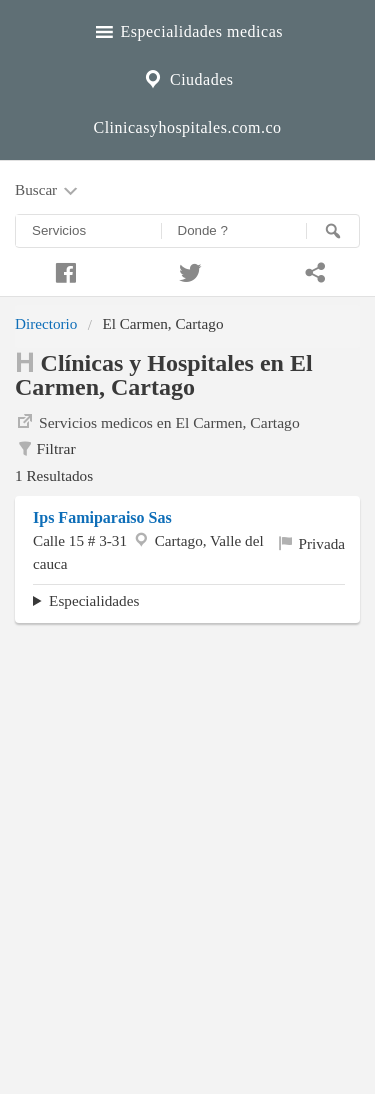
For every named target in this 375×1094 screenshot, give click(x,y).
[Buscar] (333, 231)
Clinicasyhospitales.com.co (187, 127)
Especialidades (94, 600)
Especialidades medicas (187, 29)
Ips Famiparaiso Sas (102, 517)
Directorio (46, 323)
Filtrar (45, 449)
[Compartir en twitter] (187, 270)
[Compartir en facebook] (62, 270)
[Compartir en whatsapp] (312, 270)
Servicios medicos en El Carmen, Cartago (157, 421)
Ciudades (187, 77)
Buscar (48, 191)
